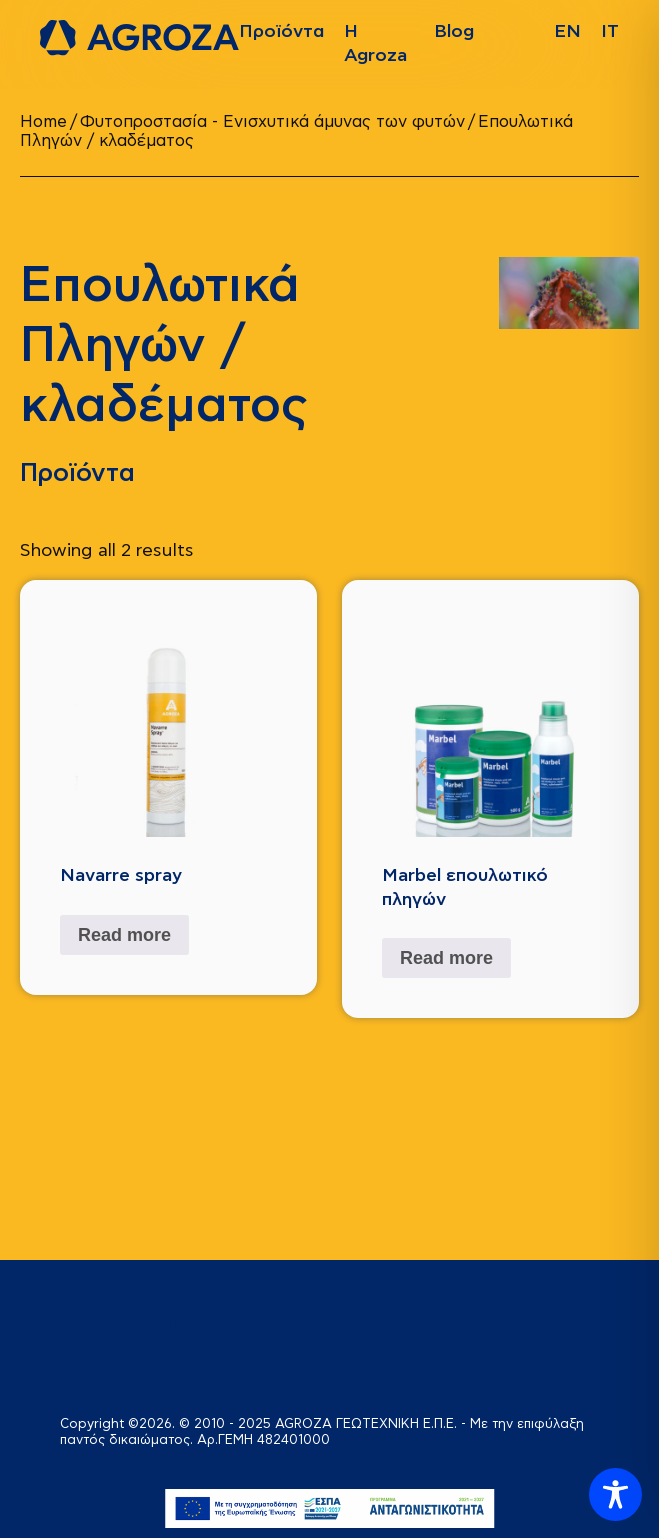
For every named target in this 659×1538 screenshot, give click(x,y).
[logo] (139, 38)
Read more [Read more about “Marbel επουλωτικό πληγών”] (446, 958)
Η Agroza (375, 43)
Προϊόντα (281, 31)
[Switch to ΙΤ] (610, 32)
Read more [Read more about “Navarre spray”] (124, 935)
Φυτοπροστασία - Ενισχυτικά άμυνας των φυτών (272, 122)
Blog (454, 31)
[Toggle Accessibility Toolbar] (615, 1494)
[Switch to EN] (567, 32)
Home (43, 122)
